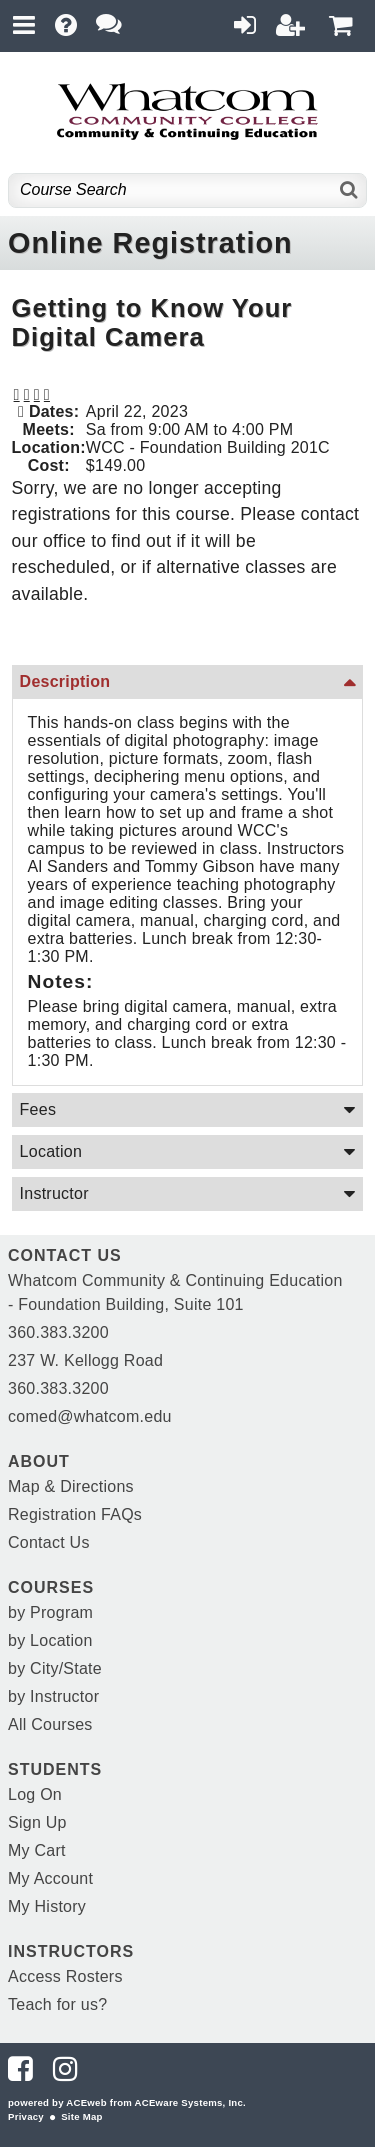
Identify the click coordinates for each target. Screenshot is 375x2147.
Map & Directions (71, 1486)
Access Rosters (65, 1976)
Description (65, 681)
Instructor (54, 1193)
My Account (50, 1878)
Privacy (26, 2116)
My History (47, 1906)
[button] (37, 395)
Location (51, 1151)
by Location (50, 1640)
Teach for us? (57, 2004)
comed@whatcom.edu (90, 1416)
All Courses (50, 1724)
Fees (38, 1109)
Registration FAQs (75, 1514)
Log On (35, 1794)
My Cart (37, 1850)
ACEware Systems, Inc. (190, 2102)
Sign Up (37, 1822)
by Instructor (53, 1696)
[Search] (349, 190)
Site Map (81, 2116)
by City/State (55, 1668)
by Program (50, 1612)
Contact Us (49, 1542)
